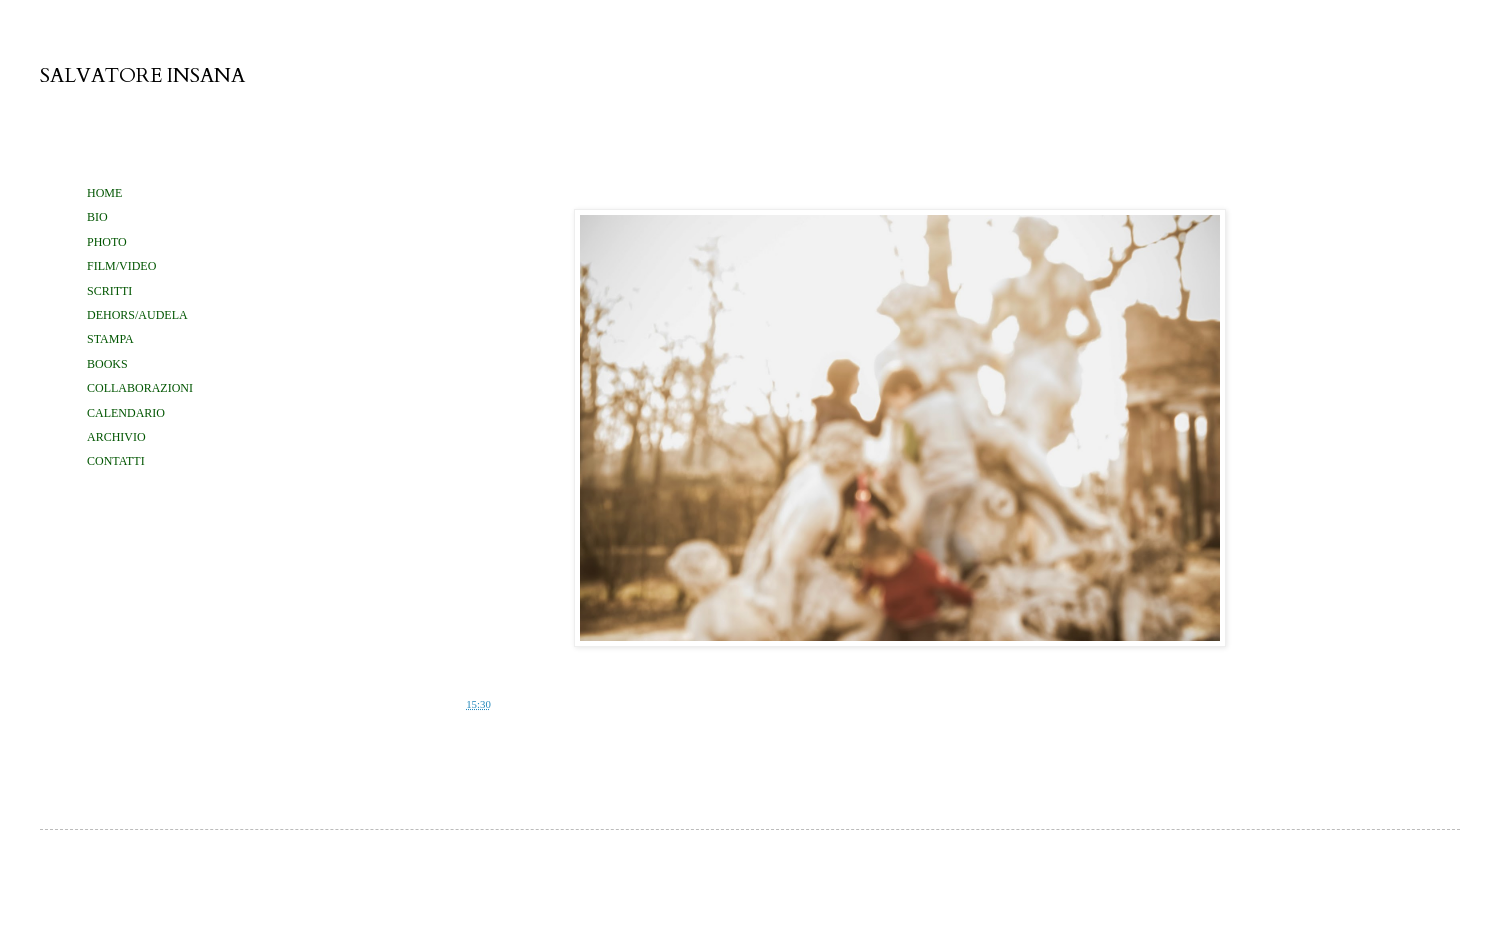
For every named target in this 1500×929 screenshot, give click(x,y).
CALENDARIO (126, 413)
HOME (104, 193)
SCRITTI (109, 291)
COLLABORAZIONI (140, 388)
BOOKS (107, 364)
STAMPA (110, 339)
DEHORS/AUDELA (137, 315)
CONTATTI (116, 461)
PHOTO (107, 242)
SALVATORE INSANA (142, 75)
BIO (97, 217)
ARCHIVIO (116, 437)
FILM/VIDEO (121, 266)
